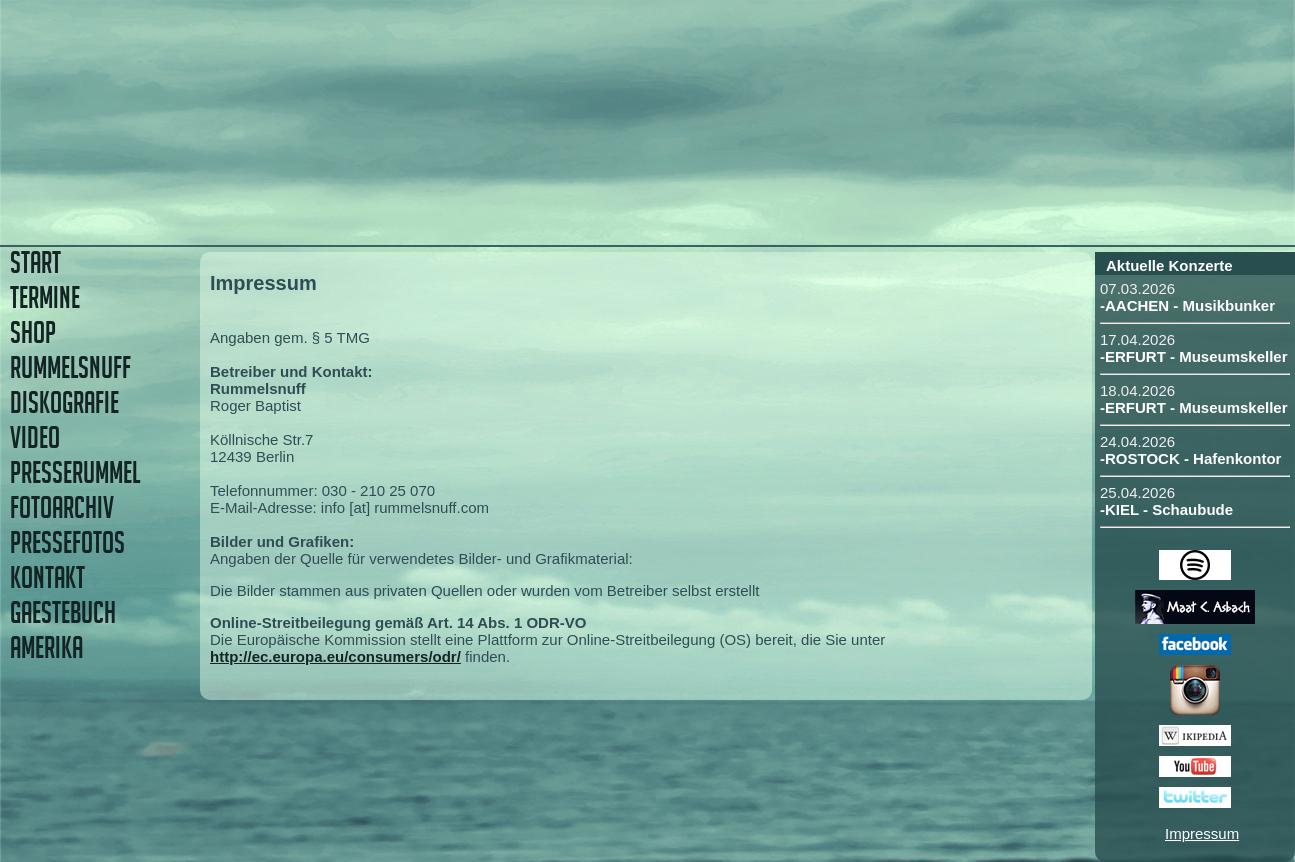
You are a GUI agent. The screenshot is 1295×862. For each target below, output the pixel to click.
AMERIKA (46, 647)
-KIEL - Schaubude (1166, 509)
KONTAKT (47, 577)
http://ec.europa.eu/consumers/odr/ (335, 656)
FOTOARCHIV (62, 507)
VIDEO (35, 437)
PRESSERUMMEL (75, 472)
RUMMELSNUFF (70, 367)
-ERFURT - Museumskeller (1194, 356)
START (35, 262)
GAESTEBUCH (63, 612)
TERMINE (45, 297)
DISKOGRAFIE (64, 402)
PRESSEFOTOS (67, 542)
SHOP (33, 332)
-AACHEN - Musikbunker (1187, 305)
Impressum (1202, 833)
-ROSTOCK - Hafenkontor (1190, 458)
